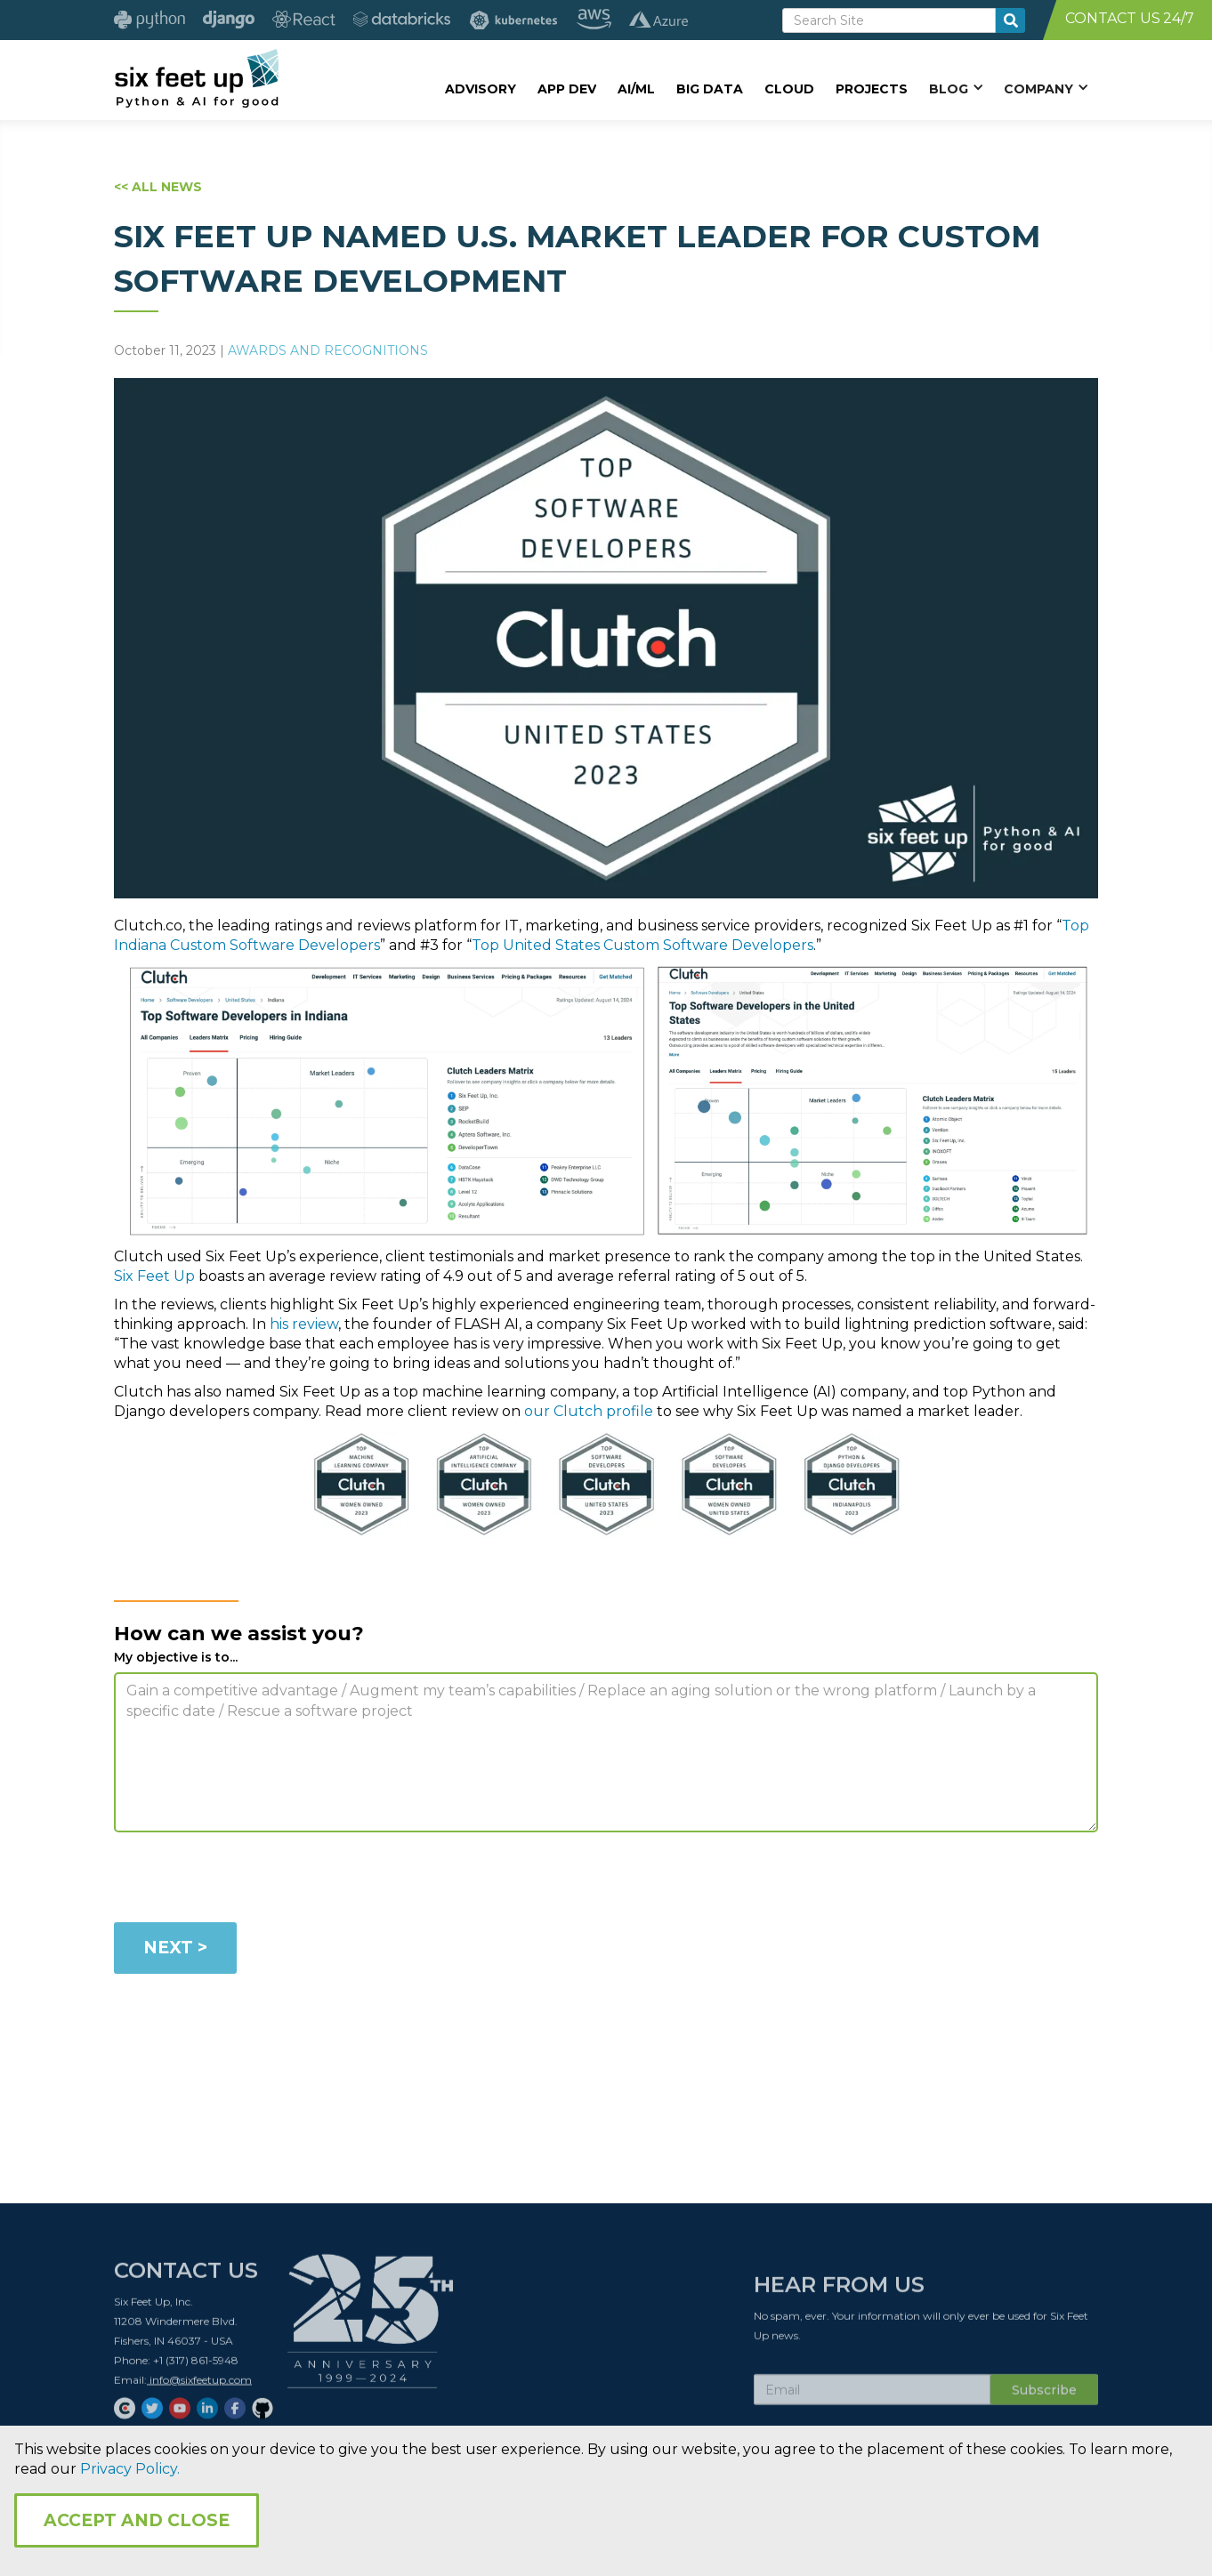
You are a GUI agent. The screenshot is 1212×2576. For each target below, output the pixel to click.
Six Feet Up (154, 1276)
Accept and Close (137, 2520)
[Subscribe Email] (872, 2395)
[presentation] (249, 1880)
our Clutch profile (588, 1411)
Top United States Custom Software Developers (642, 945)
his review (304, 1324)
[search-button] (1010, 20)
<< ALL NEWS (158, 187)
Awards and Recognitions (328, 350)
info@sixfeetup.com (199, 2385)
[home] (196, 77)
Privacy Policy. (130, 2468)
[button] (955, 88)
